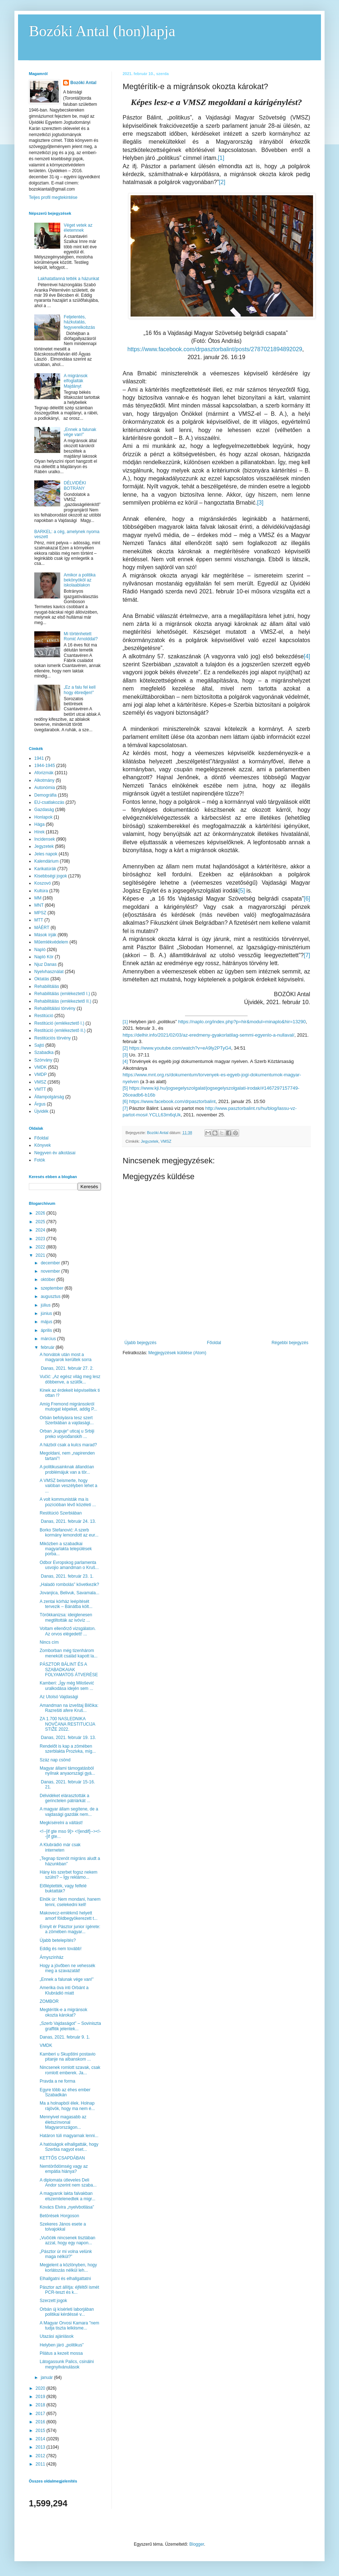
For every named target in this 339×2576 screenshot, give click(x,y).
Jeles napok (45, 854)
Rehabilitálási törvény (54, 1008)
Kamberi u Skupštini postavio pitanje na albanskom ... (68, 2057)
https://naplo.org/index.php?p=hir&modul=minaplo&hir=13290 (242, 1021)
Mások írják (45, 934)
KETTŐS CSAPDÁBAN (62, 2158)
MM (37, 898)
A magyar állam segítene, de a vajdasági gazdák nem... (69, 1811)
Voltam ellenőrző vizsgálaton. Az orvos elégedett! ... (68, 1631)
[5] (241, 891)
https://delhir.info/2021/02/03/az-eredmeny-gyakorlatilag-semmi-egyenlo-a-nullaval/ (208, 1035)
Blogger (196, 2544)
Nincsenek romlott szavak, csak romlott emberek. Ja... (70, 2070)
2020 (41, 2388)
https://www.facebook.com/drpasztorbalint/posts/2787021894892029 (214, 349)
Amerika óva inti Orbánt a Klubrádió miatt (64, 1990)
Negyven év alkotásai (54, 1152)
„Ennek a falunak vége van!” (80, 432)
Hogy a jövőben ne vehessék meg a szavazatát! (67, 1968)
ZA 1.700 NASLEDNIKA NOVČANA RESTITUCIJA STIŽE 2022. (67, 1724)
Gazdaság (44, 809)
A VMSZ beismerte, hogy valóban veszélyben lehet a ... (68, 1486)
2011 (41, 2464)
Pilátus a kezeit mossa (61, 2353)
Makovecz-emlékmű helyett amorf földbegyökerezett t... (68, 1915)
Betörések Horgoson (59, 2215)
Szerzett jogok (53, 2300)
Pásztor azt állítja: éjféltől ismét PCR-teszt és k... (69, 2290)
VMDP (40, 1074)
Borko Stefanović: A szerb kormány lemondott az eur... (69, 1532)
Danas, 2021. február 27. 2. (66, 1368)
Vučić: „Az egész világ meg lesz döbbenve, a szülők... (70, 1379)
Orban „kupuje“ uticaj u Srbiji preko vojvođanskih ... (67, 1434)
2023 (41, 1238)
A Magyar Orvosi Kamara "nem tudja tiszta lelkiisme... (69, 2325)
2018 (41, 2404)
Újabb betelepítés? (58, 1940)
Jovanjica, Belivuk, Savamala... (69, 1592)
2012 (41, 2455)
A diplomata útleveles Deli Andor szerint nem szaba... (68, 2183)
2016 (41, 2421)
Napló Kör (43, 956)
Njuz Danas (45, 964)
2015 (41, 2430)
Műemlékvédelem (51, 942)
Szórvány (43, 1060)
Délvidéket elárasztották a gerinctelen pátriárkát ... (65, 1798)
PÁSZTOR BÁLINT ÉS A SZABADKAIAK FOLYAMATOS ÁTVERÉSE (69, 1669)
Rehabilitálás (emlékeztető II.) (62, 1001)
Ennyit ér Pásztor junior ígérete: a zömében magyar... (70, 1929)
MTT (38, 920)
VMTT (40, 1089)
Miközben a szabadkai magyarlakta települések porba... (66, 1549)
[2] (222, 182)
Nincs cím (49, 1642)
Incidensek (44, 839)
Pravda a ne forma (57, 2081)
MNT (39, 905)
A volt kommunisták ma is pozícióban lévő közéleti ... (68, 1502)
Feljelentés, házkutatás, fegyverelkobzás (79, 322)
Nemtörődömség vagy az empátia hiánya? (64, 2169)
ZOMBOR (49, 2001)
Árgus (39, 1104)
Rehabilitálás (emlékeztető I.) (62, 993)
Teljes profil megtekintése (53, 197)
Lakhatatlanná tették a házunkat (68, 278)
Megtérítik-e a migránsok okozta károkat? (63, 2012)
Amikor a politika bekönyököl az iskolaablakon (80, 580)
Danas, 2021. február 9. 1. (65, 2037)
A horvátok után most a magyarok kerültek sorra (66, 1357)
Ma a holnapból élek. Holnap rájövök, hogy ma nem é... (67, 2106)
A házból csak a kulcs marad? (68, 1444)
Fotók (39, 1160)
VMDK (40, 1067)
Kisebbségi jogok (50, 876)
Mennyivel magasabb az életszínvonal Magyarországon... (63, 2122)
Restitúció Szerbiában (61, 1513)
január (47, 2377)
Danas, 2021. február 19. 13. (68, 1737)
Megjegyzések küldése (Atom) (177, 1352)
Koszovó (42, 883)
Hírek (39, 831)
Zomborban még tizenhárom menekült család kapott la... (68, 1653)
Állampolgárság (49, 1096)
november (51, 1271)
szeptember (53, 1288)
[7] (307, 955)
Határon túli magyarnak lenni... (69, 2135)
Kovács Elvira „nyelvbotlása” (67, 2207)
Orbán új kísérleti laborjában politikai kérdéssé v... (67, 2312)
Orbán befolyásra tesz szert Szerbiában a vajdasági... (67, 1420)
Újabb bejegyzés (140, 1342)
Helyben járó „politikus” (62, 2345)
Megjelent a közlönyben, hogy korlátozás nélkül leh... (68, 2267)
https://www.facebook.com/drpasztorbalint (172, 1101)
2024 (41, 1230)
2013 (41, 2447)
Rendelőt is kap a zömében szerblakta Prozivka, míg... (68, 1749)
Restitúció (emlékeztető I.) (59, 1023)
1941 (39, 758)
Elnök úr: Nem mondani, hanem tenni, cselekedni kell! (70, 1902)
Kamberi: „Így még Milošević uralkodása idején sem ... (67, 1686)
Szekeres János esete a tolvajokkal (63, 2227)
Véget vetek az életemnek (78, 228)
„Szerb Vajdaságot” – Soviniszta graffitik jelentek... (70, 2026)
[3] (260, 503)
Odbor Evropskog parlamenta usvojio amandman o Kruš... (69, 1565)
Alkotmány (44, 780)
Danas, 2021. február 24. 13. (68, 1521)
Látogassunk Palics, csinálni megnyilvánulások (67, 2364)
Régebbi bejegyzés (290, 1342)
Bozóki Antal (83, 82)
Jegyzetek (150, 1141)
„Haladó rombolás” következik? (69, 1584)
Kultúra (41, 890)
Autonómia (44, 787)
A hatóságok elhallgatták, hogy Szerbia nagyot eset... (69, 2147)
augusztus (51, 1296)
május (47, 1321)
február (48, 1347)
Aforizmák (43, 772)
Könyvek (42, 1145)
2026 (41, 1213)
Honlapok (43, 817)
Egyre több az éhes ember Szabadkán (65, 2092)
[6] (307, 898)
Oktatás (41, 978)
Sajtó (39, 1045)
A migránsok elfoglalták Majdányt (76, 381)
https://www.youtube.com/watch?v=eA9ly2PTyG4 (180, 1048)
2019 (41, 2396)
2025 (41, 1221)
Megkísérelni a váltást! (61, 1822)
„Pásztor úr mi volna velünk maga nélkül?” (66, 2254)
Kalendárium (46, 861)
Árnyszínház (51, 1957)
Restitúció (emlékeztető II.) (59, 1030)
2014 (41, 2438)
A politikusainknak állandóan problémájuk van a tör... (67, 1469)
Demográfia (45, 795)
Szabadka (43, 1052)
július (46, 1305)
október (48, 1279)
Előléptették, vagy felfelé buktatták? (63, 1888)
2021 (41, 1255)
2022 (41, 1247)
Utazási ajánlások (57, 2336)
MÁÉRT (41, 927)
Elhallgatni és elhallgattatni (65, 2278)
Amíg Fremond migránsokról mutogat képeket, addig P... (68, 1407)
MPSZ (40, 912)
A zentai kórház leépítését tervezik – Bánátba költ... (66, 1604)
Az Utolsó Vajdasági (59, 1696)
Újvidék (41, 1111)
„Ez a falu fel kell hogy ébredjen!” (80, 690)
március (49, 1338)
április (47, 1330)
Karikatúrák (45, 868)
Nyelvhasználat (48, 971)
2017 (41, 2413)
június (47, 1313)
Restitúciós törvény (52, 1038)
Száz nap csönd (55, 1759)
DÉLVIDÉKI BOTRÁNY (75, 485)
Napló (39, 949)
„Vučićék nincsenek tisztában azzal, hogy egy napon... (67, 2240)
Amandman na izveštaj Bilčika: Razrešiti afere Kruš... (69, 1708)
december (51, 1262)
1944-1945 (44, 765)
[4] (307, 656)
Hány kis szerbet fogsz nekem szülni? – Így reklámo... (68, 1875)
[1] (221, 158)
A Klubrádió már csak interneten (60, 1847)
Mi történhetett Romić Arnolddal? (81, 636)
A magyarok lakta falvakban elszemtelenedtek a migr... (67, 2196)
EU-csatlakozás (49, 802)
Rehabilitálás (46, 986)
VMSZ (165, 1141)
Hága (39, 824)
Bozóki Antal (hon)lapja (102, 31)
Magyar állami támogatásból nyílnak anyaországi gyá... (67, 1771)
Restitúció (43, 1015)
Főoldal (214, 1342)
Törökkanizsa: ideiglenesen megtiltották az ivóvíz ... (66, 1617)
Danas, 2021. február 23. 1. (67, 1576)
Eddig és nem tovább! (61, 1948)
